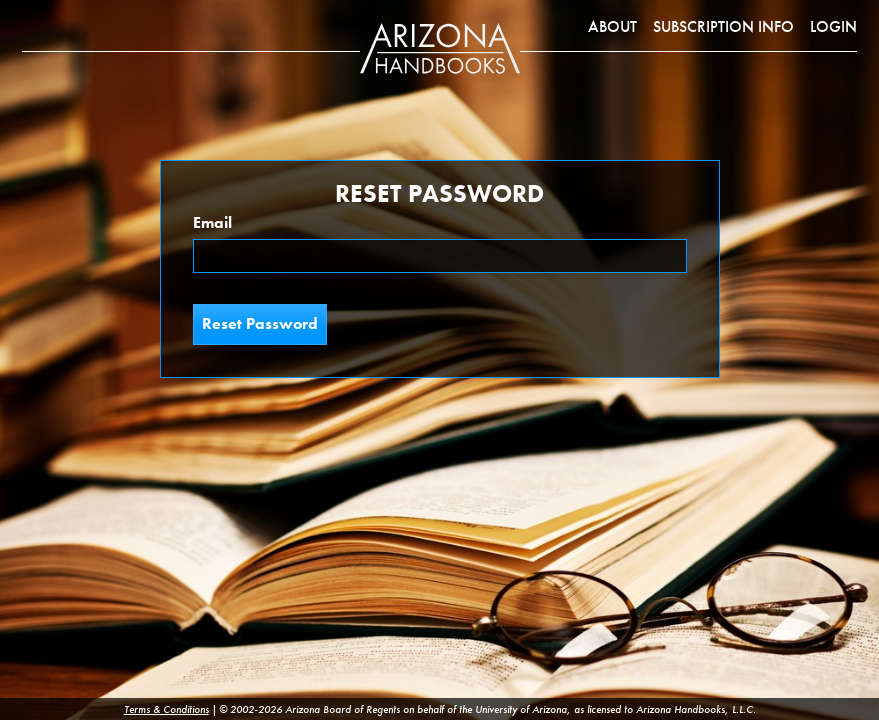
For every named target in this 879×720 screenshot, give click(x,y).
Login (833, 26)
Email (212, 222)
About (612, 26)
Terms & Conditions (166, 709)
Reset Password (260, 323)
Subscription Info (723, 26)
